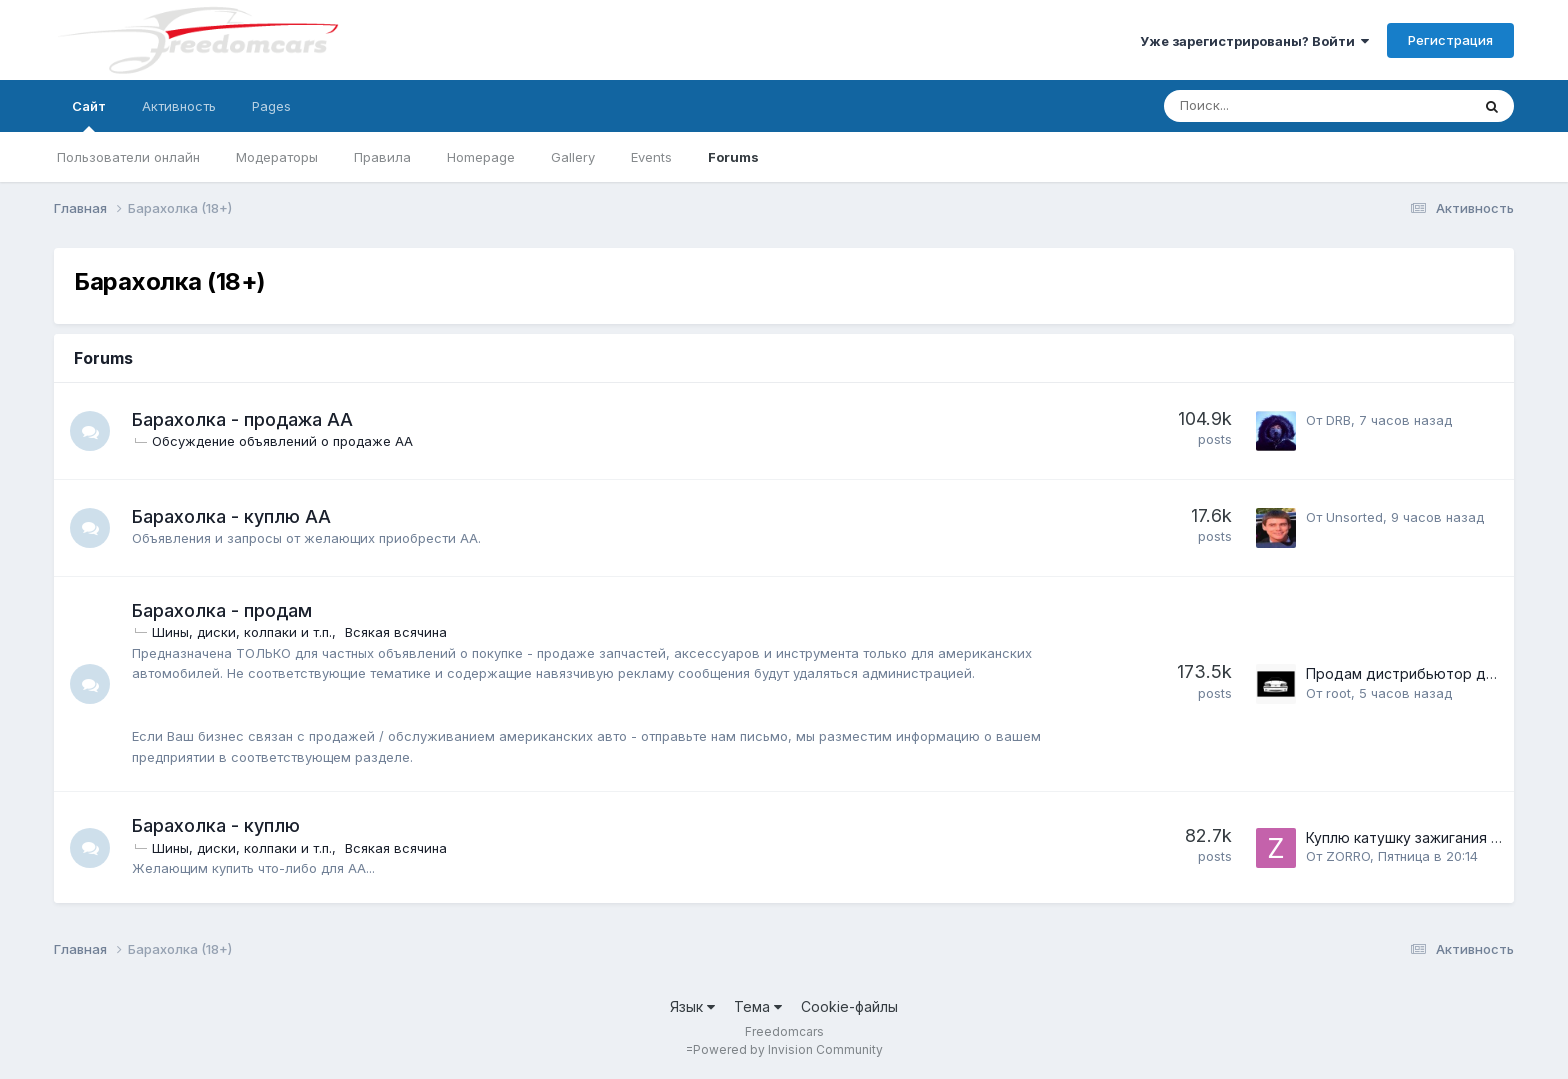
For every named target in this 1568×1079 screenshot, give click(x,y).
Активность (179, 106)
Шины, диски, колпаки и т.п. (242, 632)
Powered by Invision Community (788, 1049)
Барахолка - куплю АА (231, 516)
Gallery (573, 157)
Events (651, 157)
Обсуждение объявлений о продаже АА (282, 441)
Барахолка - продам (222, 610)
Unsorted (1354, 517)
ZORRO (1348, 856)
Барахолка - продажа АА (242, 419)
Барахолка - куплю (216, 825)
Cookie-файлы (849, 1006)
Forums (733, 157)
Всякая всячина (396, 632)
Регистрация (1450, 40)
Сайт (89, 115)
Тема (758, 1006)
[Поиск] (1264, 106)
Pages (271, 106)
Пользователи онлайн (128, 157)
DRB (1338, 420)
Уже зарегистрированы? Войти (1254, 41)
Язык (692, 1006)
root (1338, 693)
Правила (382, 157)
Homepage (481, 157)
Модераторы (277, 157)
